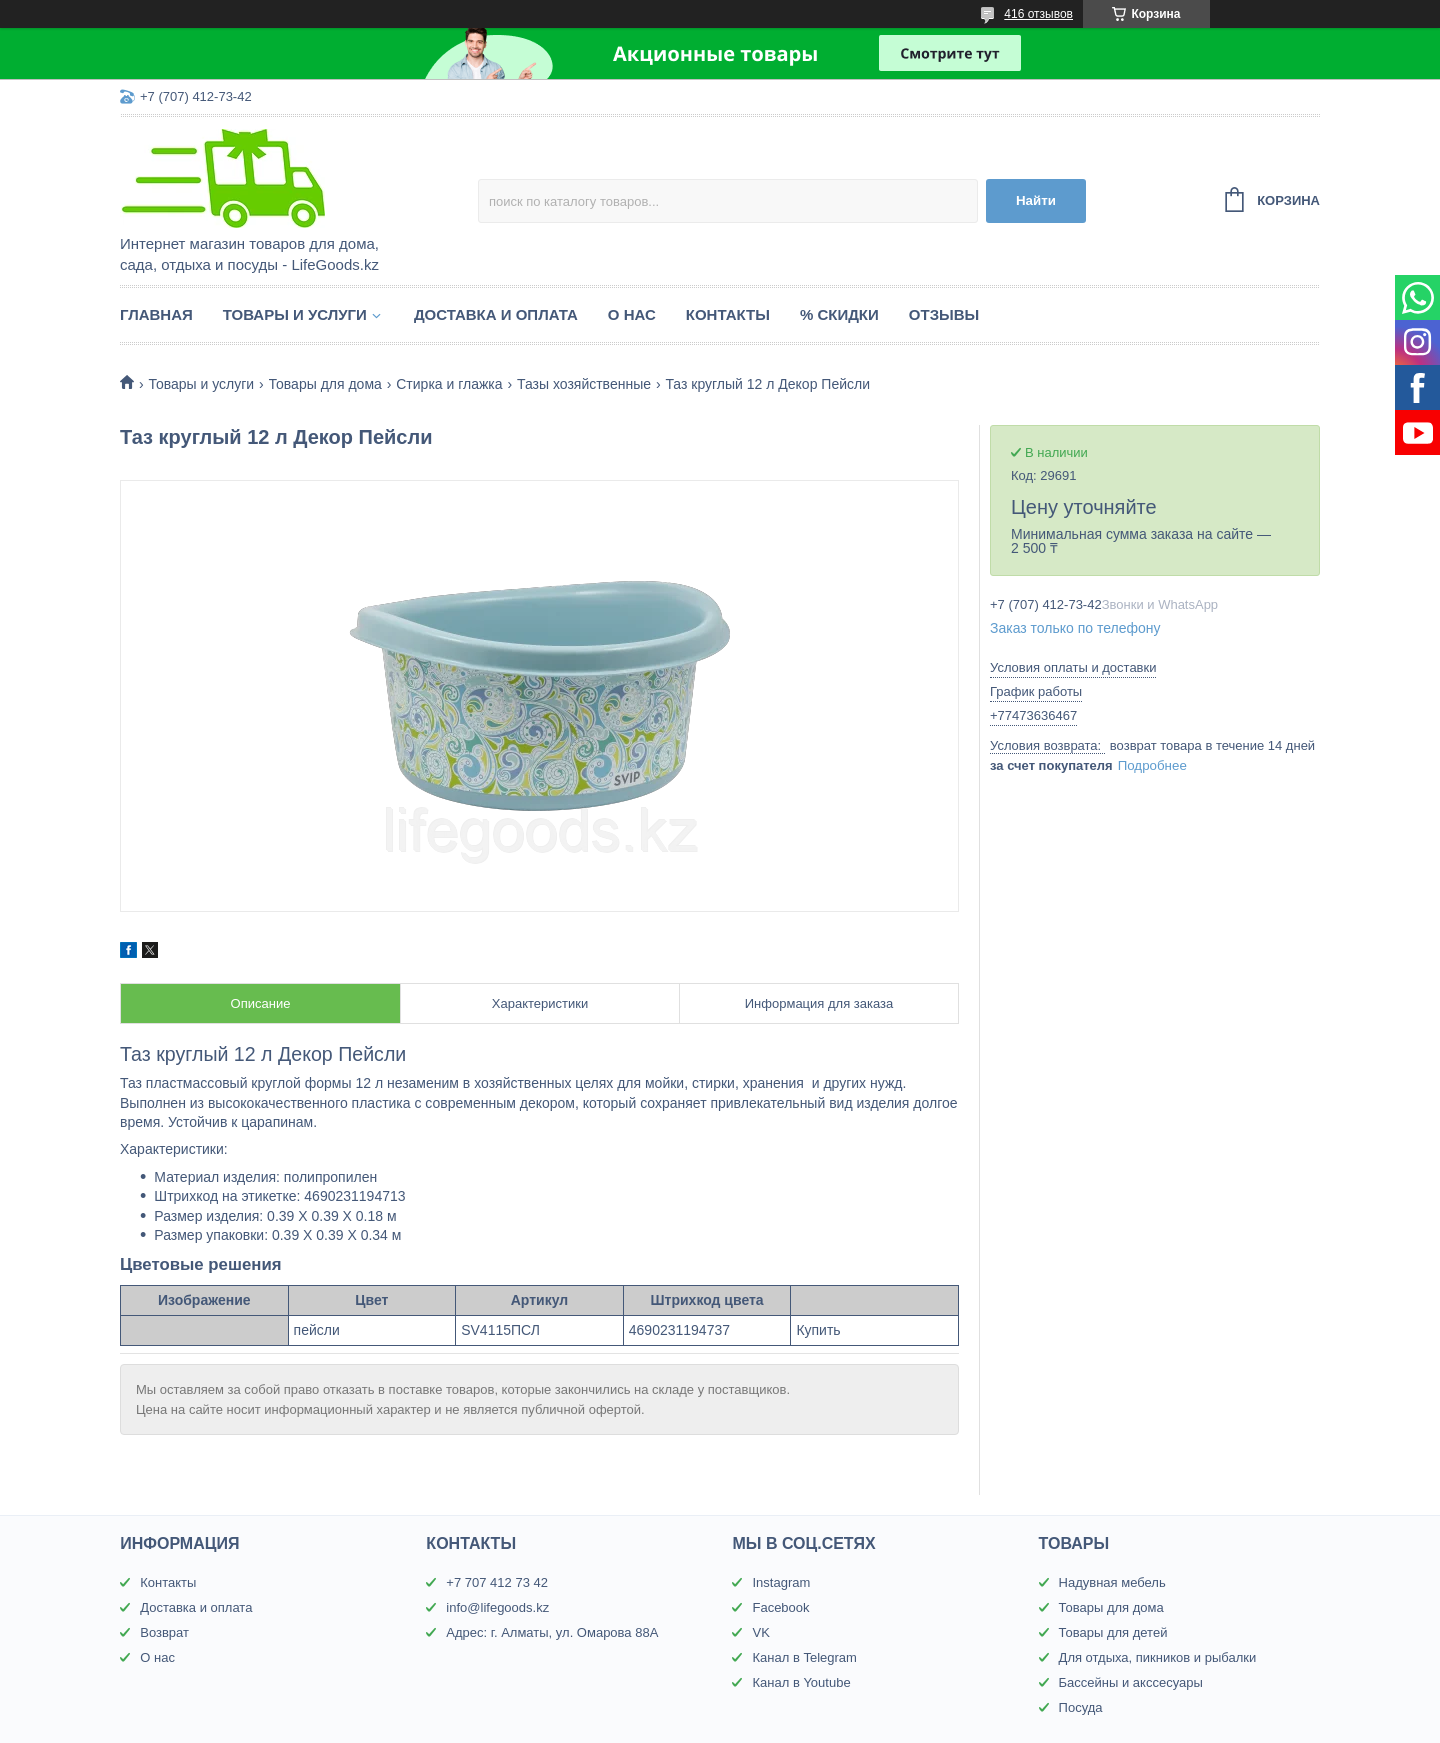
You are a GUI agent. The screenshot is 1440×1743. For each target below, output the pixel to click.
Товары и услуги (295, 314)
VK (760, 1632)
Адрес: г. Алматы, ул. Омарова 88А (552, 1632)
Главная (156, 314)
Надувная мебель (1112, 1582)
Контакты (728, 314)
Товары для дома (325, 384)
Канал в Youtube (801, 1682)
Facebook (780, 1607)
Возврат (164, 1632)
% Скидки (839, 314)
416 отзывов (1038, 14)
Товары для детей (1113, 1632)
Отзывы (944, 314)
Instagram (781, 1582)
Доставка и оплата (496, 314)
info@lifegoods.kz (497, 1607)
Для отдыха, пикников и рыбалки (1158, 1657)
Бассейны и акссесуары (1131, 1682)
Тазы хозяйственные (584, 384)
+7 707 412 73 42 (497, 1582)
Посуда (1081, 1707)
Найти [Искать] (1036, 200)
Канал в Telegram (804, 1657)
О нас (632, 314)
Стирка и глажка (449, 384)
